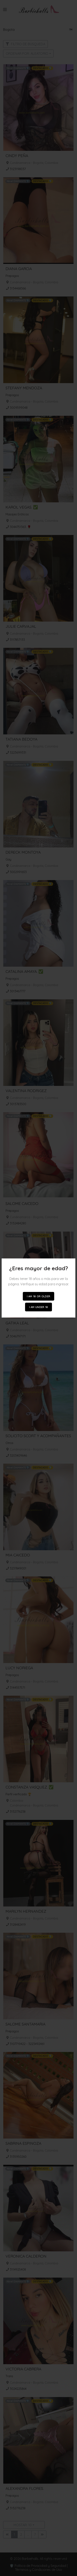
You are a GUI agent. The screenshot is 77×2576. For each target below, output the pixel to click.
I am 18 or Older (38, 1296)
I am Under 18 (38, 1307)
